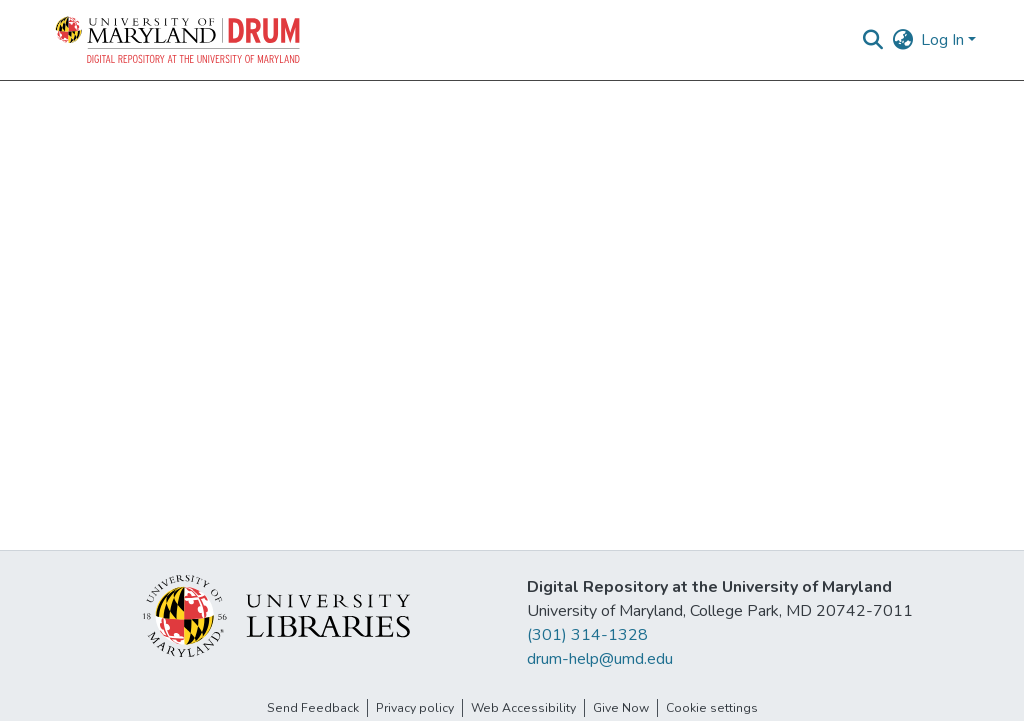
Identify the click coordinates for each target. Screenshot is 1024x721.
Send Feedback (313, 708)
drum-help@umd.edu (600, 659)
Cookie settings (712, 708)
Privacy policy (415, 708)
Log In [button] (944, 40)
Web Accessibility (523, 708)
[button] (179, 40)
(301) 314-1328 (587, 635)
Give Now (621, 708)
